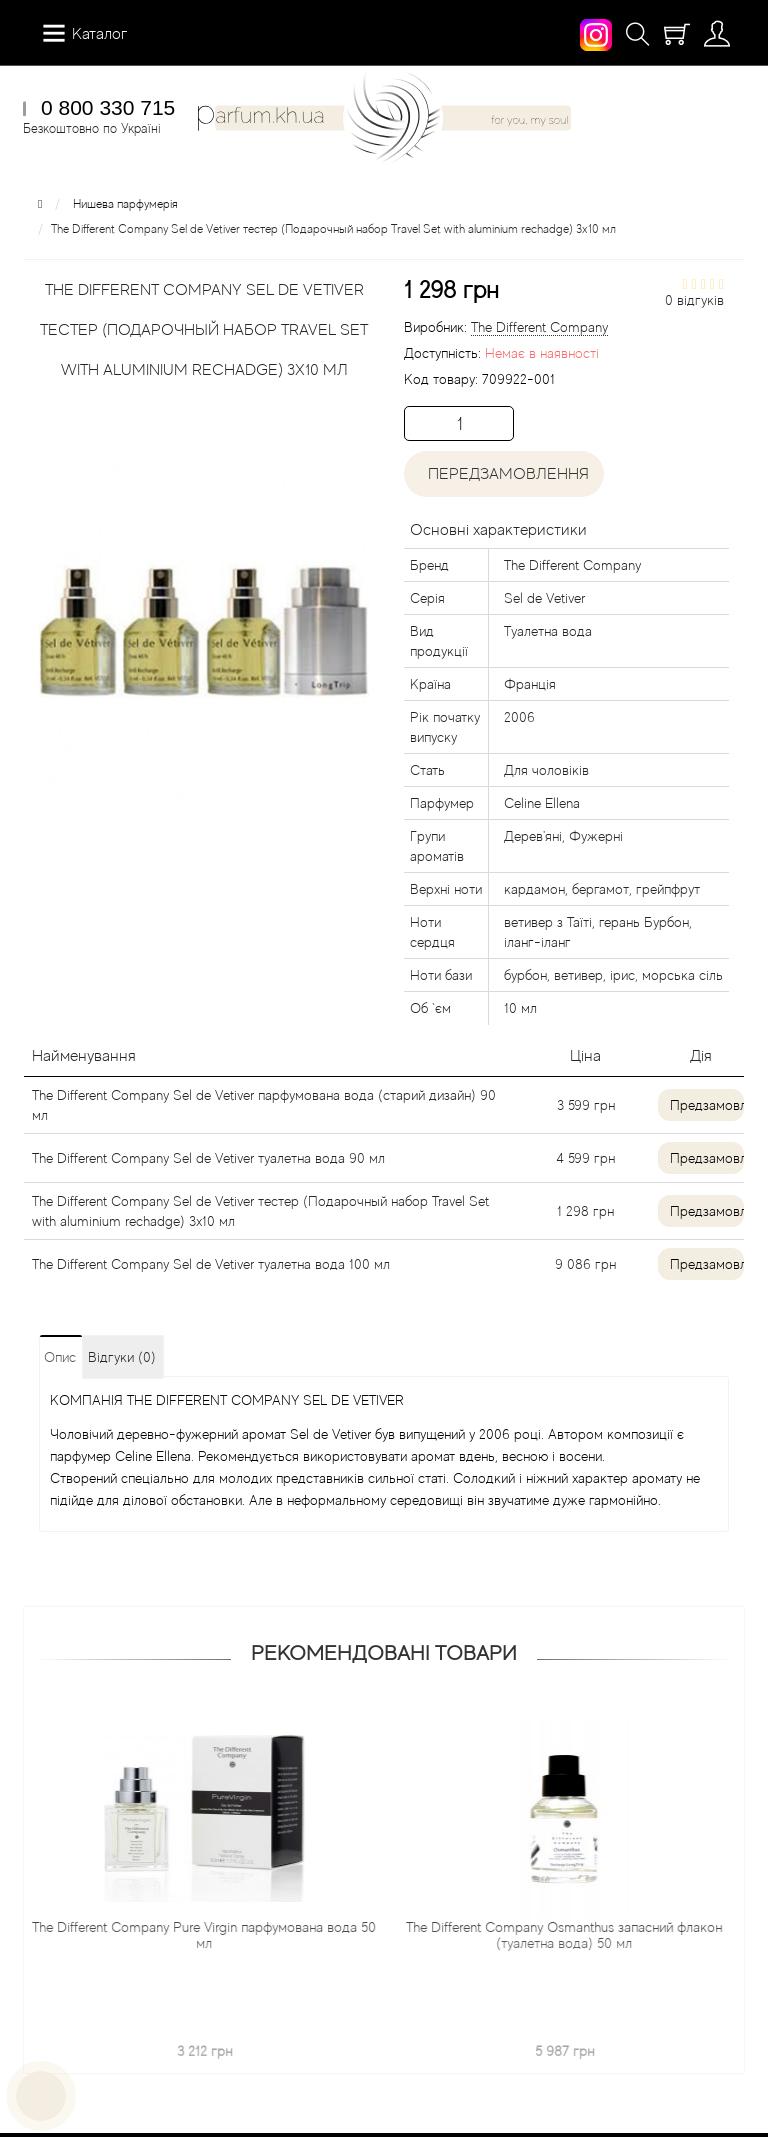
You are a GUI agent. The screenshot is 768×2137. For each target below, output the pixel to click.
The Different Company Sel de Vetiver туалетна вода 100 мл (211, 1264)
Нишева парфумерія (125, 204)
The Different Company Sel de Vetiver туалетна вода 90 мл (208, 1158)
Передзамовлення (504, 474)
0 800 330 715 (108, 107)
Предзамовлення (707, 1105)
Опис (60, 1357)
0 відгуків (694, 300)
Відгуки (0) (122, 1357)
